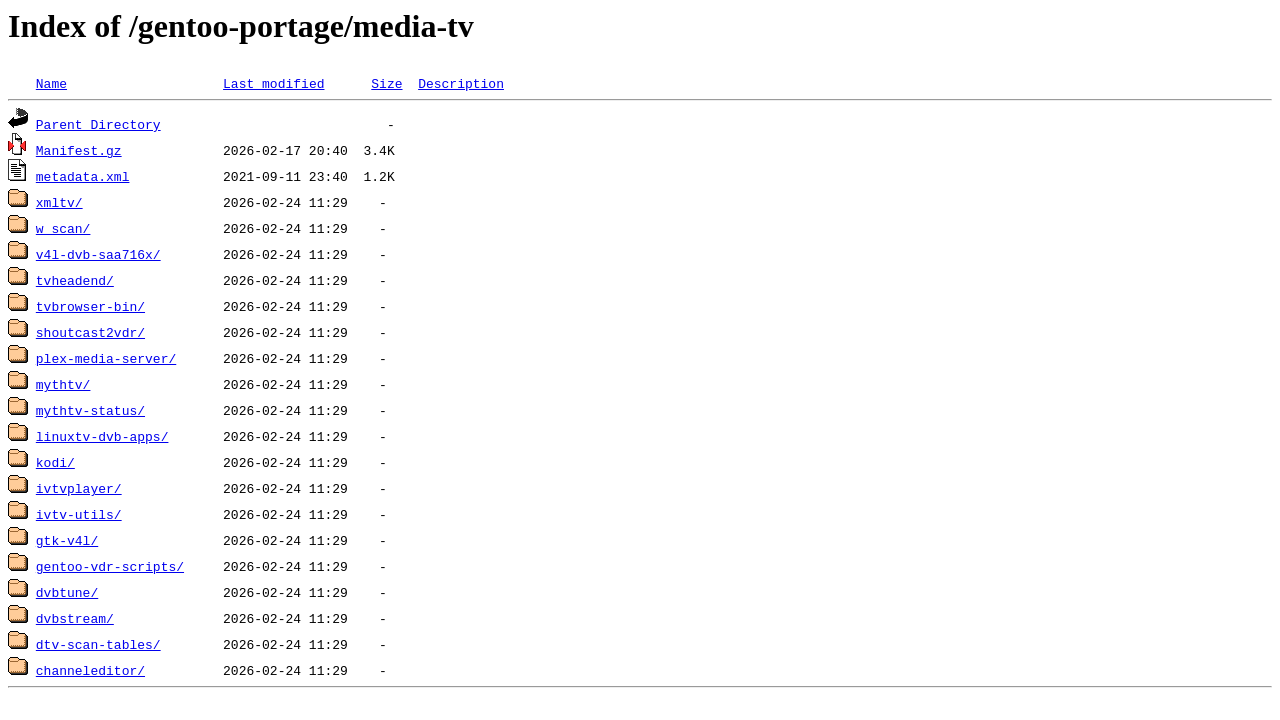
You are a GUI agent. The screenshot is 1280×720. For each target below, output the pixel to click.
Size (386, 83)
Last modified (273, 83)
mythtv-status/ (90, 410)
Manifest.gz (79, 150)
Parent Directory (98, 124)
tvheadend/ (75, 280)
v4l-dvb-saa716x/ (98, 254)
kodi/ (55, 462)
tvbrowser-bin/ (90, 306)
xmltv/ (59, 202)
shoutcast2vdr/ (90, 332)
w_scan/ (63, 228)
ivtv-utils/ (79, 514)
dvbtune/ (67, 592)
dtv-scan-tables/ (98, 644)
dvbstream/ (75, 618)
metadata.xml (83, 176)
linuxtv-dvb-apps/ (102, 436)
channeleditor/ (90, 670)
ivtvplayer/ (79, 488)
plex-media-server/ (106, 358)
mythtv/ (63, 384)
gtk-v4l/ (67, 540)
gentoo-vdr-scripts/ (110, 566)
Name (51, 83)
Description (461, 83)
